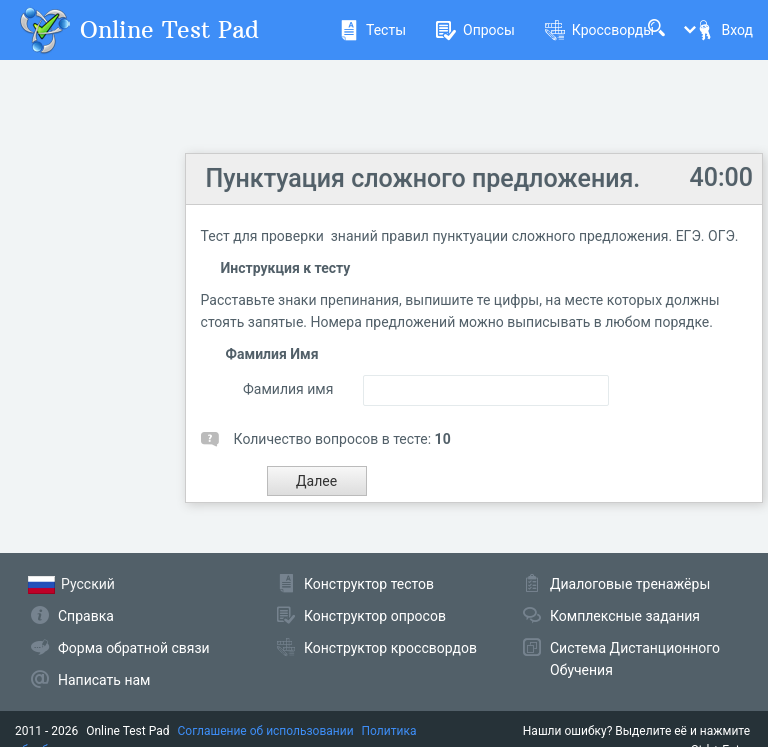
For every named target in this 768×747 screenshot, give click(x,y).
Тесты (372, 30)
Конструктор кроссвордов (390, 648)
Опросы (475, 30)
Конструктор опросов (375, 616)
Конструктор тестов (369, 584)
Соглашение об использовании (266, 731)
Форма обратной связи (134, 648)
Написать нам (104, 680)
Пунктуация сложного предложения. (423, 178)
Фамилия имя (288, 389)
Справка (86, 616)
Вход (724, 30)
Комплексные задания (625, 616)
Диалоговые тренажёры (630, 584)
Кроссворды (599, 30)
